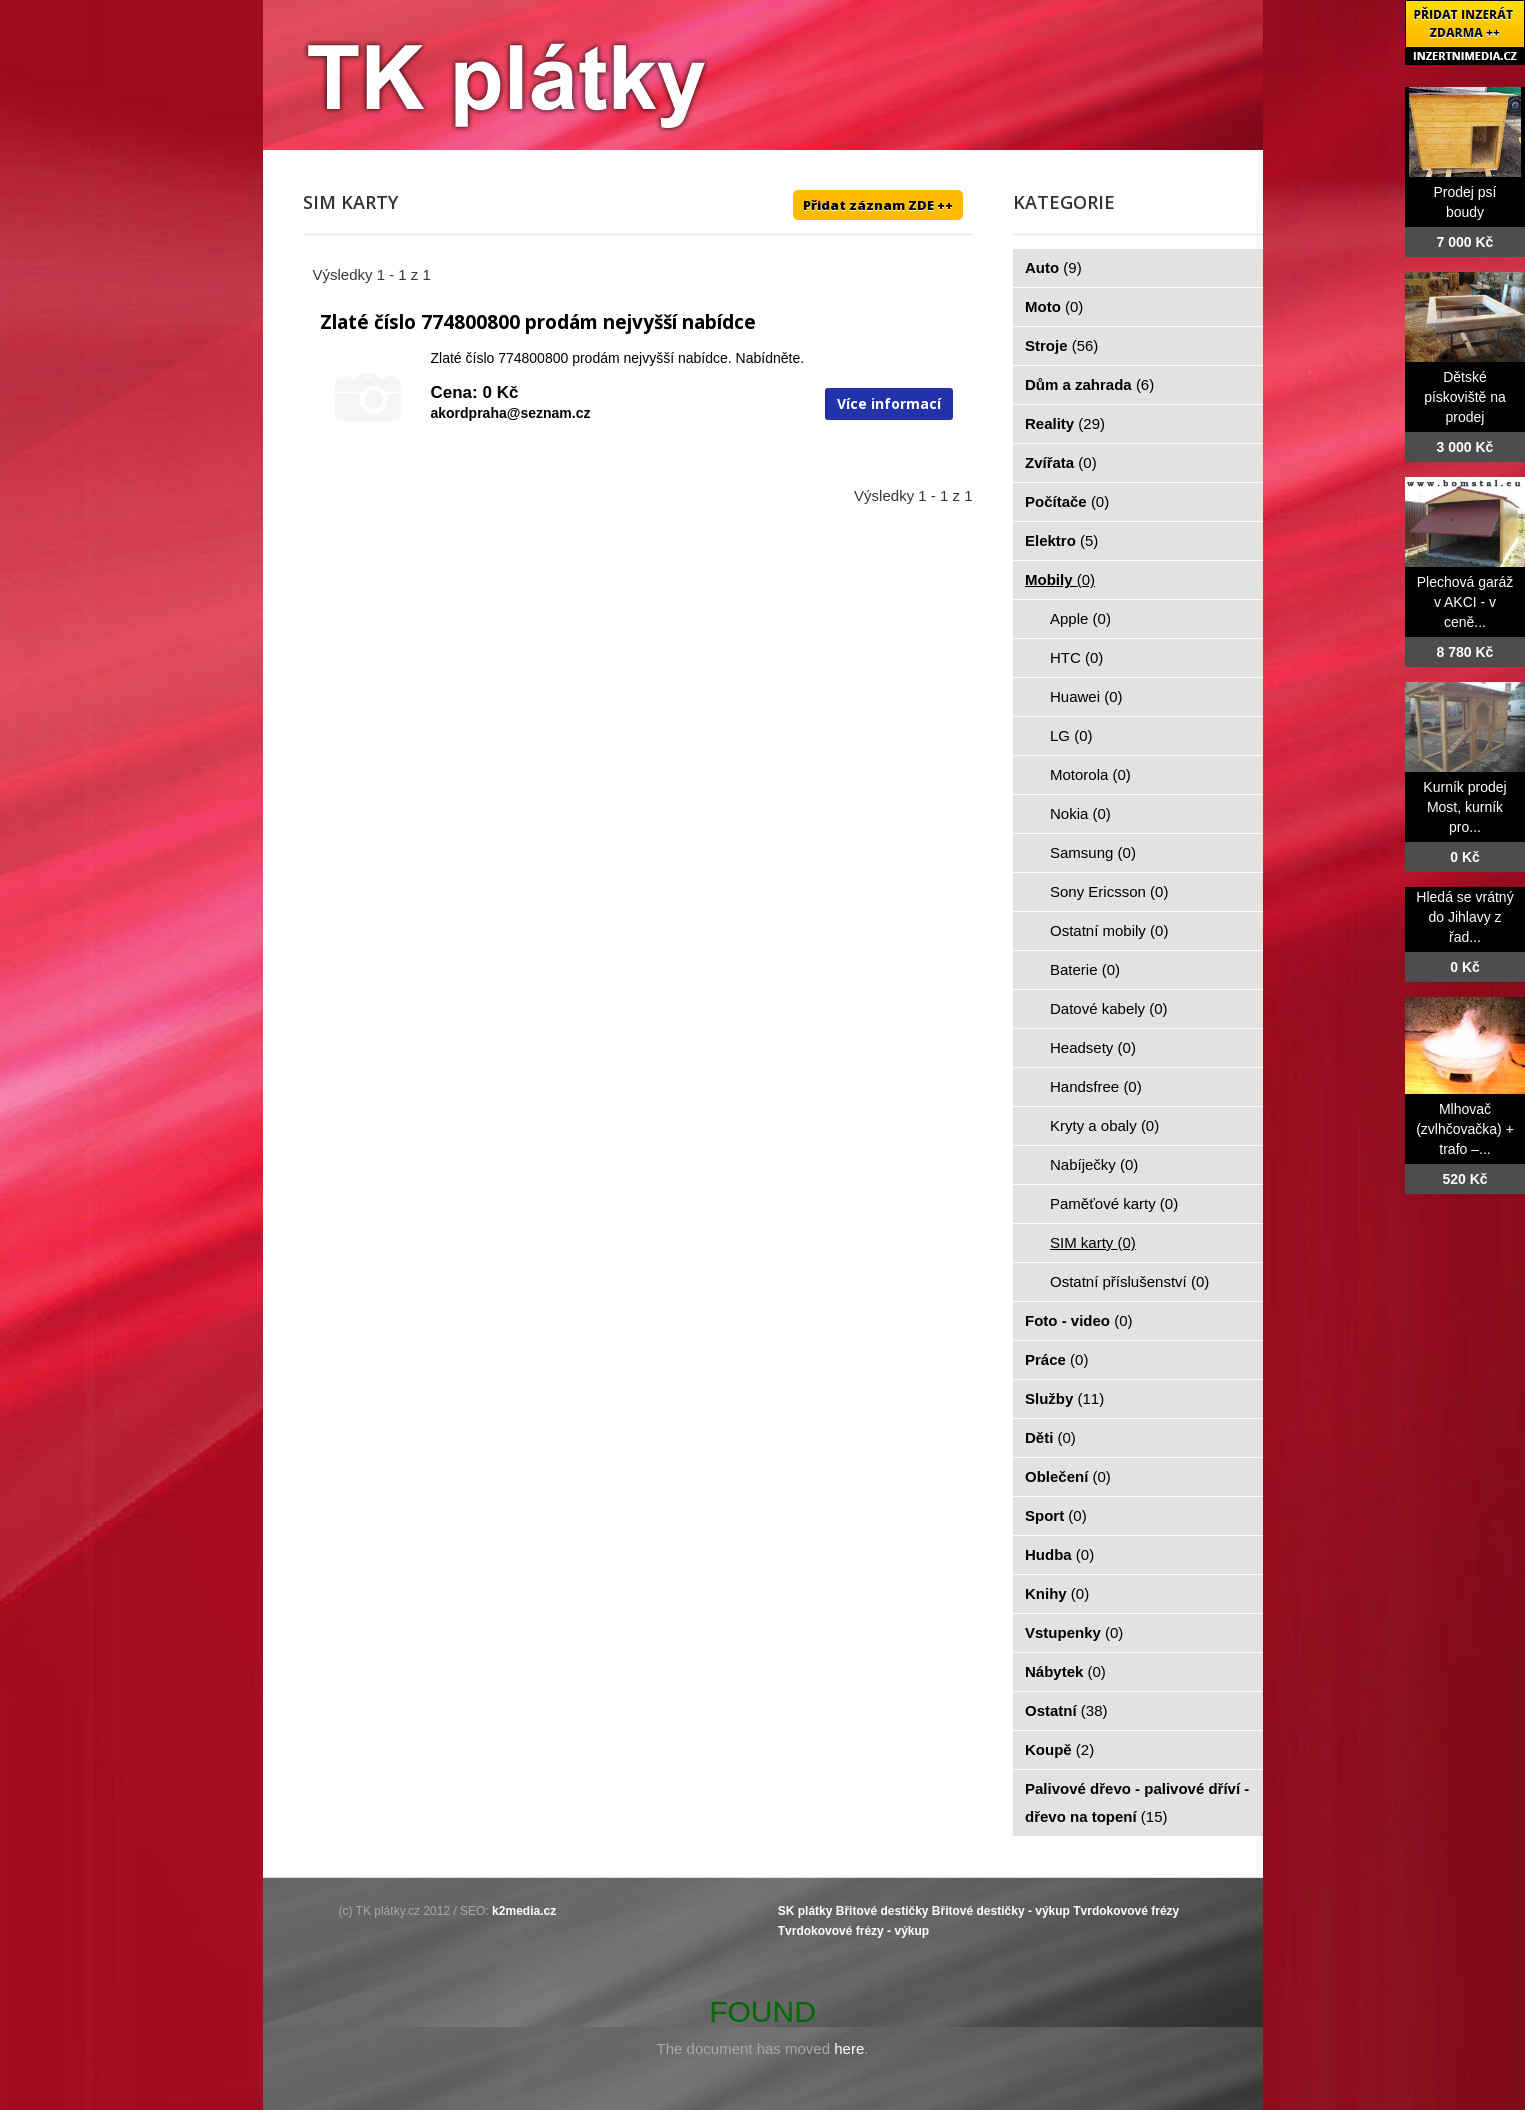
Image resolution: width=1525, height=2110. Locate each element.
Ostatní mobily (1109, 930)
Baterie (1085, 969)
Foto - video (1079, 1320)
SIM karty (1093, 1242)
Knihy (1057, 1593)
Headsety (1093, 1047)
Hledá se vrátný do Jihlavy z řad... (1464, 917)
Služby (1064, 1398)
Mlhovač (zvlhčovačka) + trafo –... (1465, 1129)
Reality (1065, 423)
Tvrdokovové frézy (1126, 1911)
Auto (1053, 267)
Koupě (1059, 1749)
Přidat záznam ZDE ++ (878, 205)
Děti (1050, 1437)
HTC (1076, 657)
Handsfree (1096, 1086)
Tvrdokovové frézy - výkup (853, 1931)
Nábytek (1065, 1671)
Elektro (1061, 540)
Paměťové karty (1114, 1203)
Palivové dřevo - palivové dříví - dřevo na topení (1137, 1802)
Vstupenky (1074, 1632)
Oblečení (1068, 1476)
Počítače (1067, 501)
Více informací (889, 403)
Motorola (1090, 774)
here (849, 2048)
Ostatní (1066, 1710)
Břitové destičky (882, 1911)
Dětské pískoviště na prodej (1465, 397)
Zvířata (1061, 462)
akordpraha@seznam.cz (511, 413)
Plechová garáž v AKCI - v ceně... (1465, 602)
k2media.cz (524, 1911)
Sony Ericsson (1109, 891)
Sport (1056, 1515)
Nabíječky (1094, 1164)
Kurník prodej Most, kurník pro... (1464, 807)
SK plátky (805, 1911)
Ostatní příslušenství (1129, 1281)
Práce (1056, 1359)
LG (1071, 735)
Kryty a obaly (1104, 1125)
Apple (1080, 618)
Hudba (1059, 1554)
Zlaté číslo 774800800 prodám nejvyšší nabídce (538, 322)
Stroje (1061, 345)
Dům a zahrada (1089, 384)
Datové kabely (1109, 1008)
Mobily (1060, 579)
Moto (1054, 306)
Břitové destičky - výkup (1001, 1911)
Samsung (1093, 852)
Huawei (1086, 696)
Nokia (1080, 813)
